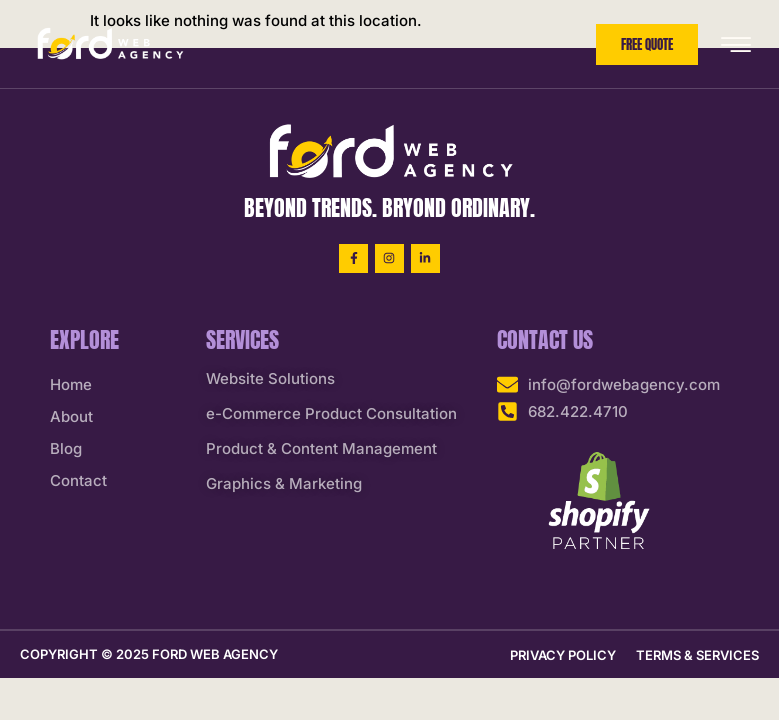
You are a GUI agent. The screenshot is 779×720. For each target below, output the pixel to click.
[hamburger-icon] (735, 45)
